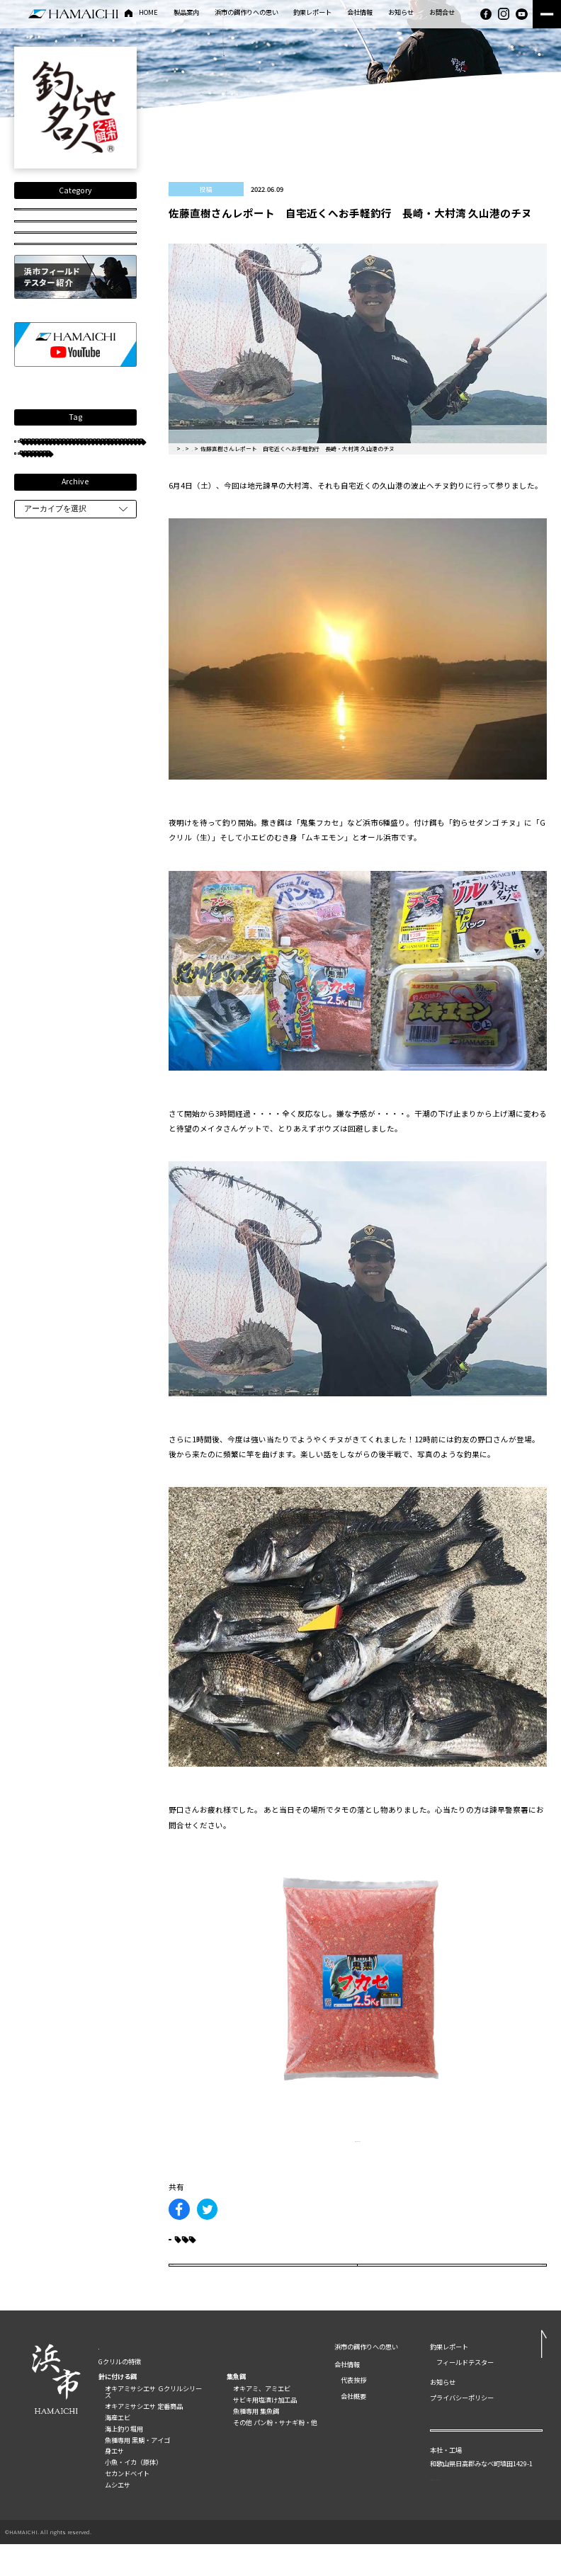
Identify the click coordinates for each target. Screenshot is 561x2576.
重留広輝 (98, 970)
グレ (41, 549)
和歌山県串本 (51, 885)
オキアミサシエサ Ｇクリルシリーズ (153, 2423)
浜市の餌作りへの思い (246, 13)
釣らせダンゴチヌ (56, 928)
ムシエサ (117, 2516)
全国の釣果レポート (75, 217)
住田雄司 (92, 591)
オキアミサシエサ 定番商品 (144, 2438)
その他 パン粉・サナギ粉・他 (275, 2454)
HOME (148, 13)
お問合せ (442, 13)
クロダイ (106, 570)
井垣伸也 (98, 696)
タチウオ (45, 844)
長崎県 (106, 612)
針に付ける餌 (117, 2408)
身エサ (114, 2483)
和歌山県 (45, 738)
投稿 (75, 272)
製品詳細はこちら (358, 2138)
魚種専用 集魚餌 (256, 2443)
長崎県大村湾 (51, 612)
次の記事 (498, 2286)
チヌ (41, 507)
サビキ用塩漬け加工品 (265, 2432)
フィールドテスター (61, 528)
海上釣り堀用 (124, 2461)
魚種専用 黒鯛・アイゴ (137, 2472)
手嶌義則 (90, 549)
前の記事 (217, 2286)
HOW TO (75, 300)
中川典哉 (98, 675)
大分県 (95, 844)
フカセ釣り (49, 570)
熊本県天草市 (51, 822)
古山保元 (109, 822)
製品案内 (186, 13)
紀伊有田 (115, 948)
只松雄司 (45, 675)
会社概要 (353, 2428)
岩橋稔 (42, 591)
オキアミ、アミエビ (261, 2420)
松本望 (42, 633)
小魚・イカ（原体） (133, 2494)
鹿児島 (42, 718)
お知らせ (401, 13)
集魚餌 (236, 2408)
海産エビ (117, 2449)
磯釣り (95, 738)
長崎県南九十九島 (56, 654)
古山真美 (45, 781)
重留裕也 (92, 759)
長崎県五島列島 (53, 948)
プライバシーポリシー (462, 2429)
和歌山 (106, 801)
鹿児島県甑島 (51, 801)
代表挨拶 (353, 2412)
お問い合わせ (486, 2469)
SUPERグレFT (52, 907)
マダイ (42, 759)
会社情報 (360, 13)
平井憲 (42, 864)
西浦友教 (45, 696)
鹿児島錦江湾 (103, 781)
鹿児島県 (45, 970)
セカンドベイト (127, 2505)
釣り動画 (75, 244)
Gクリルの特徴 (119, 2393)
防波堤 (89, 633)
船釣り (89, 718)
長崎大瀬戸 (95, 864)
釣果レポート (312, 13)
